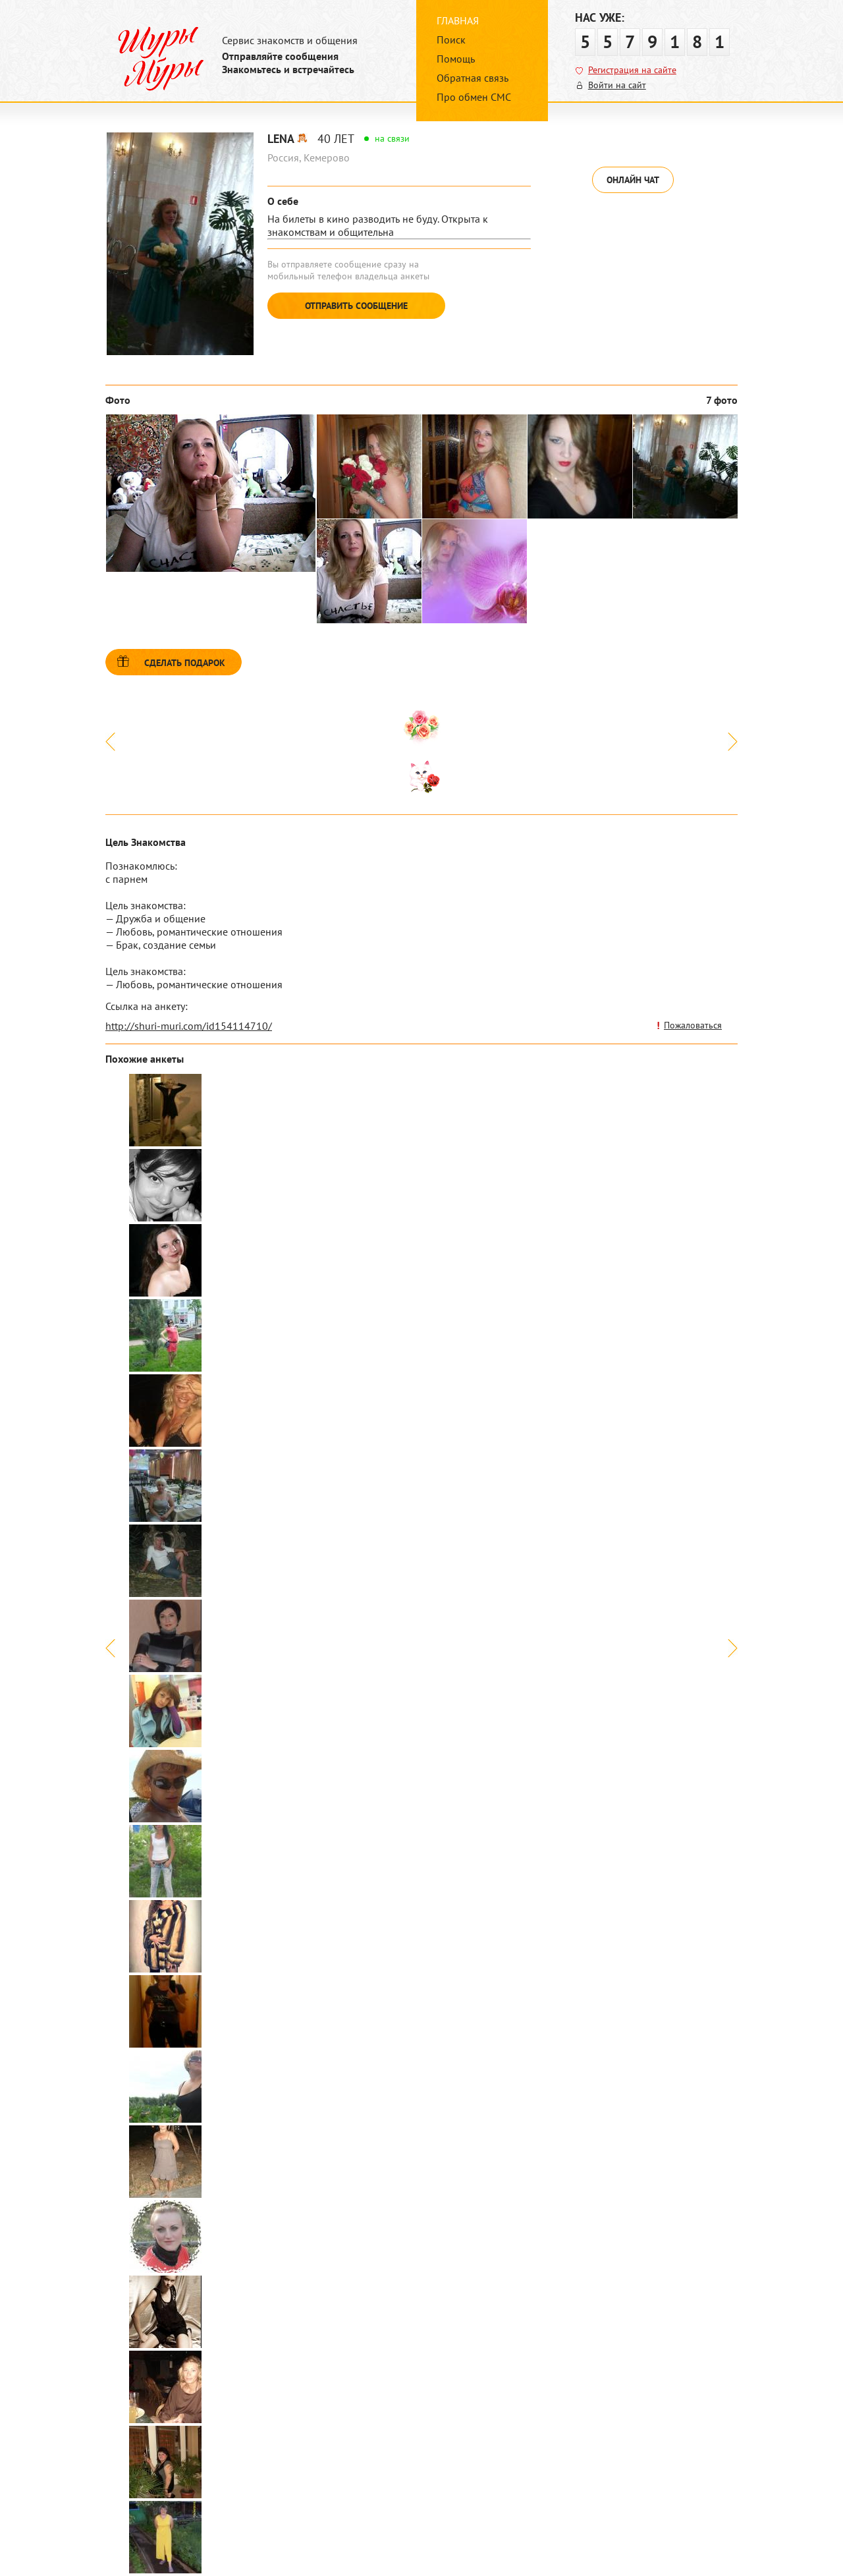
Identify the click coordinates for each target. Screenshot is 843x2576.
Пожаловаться (693, 1025)
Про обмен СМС (474, 96)
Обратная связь (472, 77)
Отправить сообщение (356, 306)
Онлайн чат (633, 180)
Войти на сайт (617, 85)
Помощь (456, 58)
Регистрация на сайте (632, 70)
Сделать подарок (184, 663)
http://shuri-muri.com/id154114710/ (188, 1025)
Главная (458, 20)
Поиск (451, 39)
